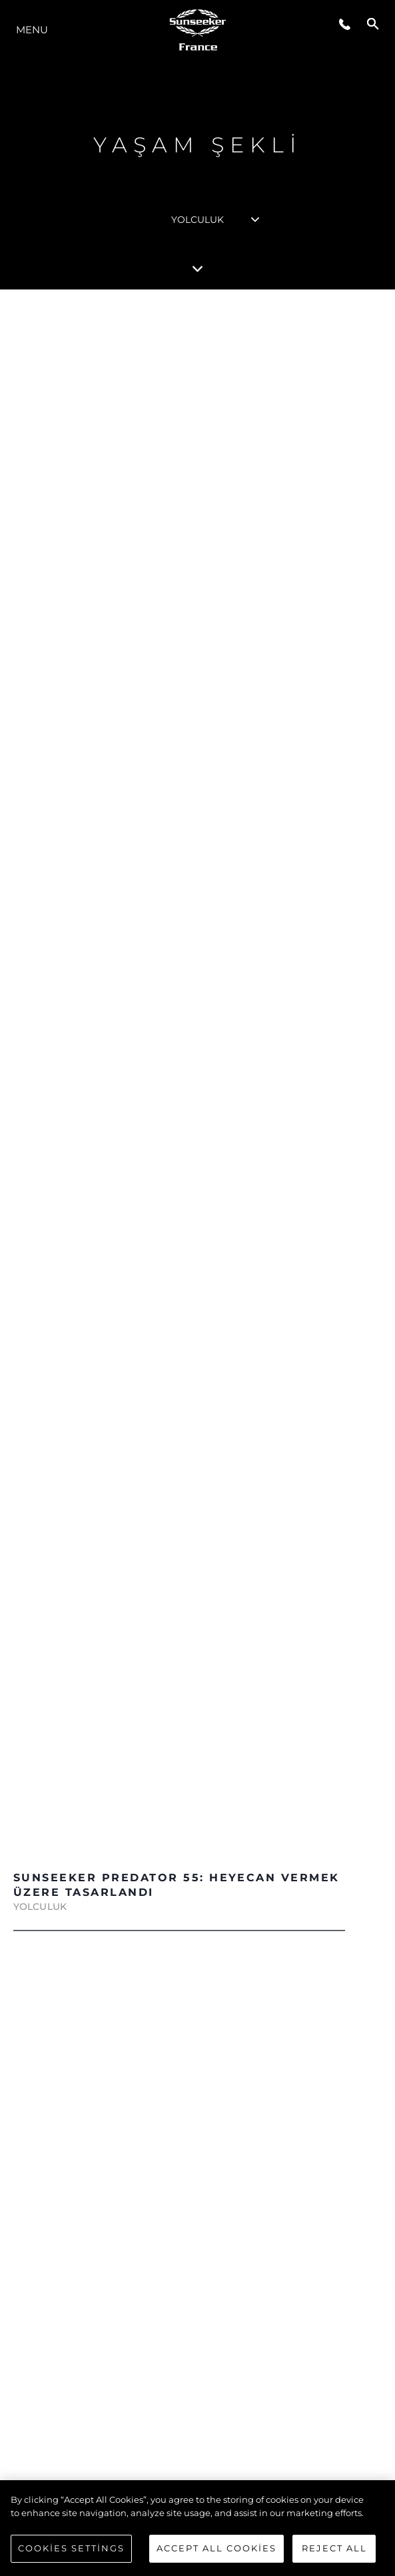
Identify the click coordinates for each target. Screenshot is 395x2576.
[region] (197, 2528)
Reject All (334, 2548)
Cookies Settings (71, 2548)
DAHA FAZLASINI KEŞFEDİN (190, 1539)
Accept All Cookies (216, 2548)
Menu (32, 29)
